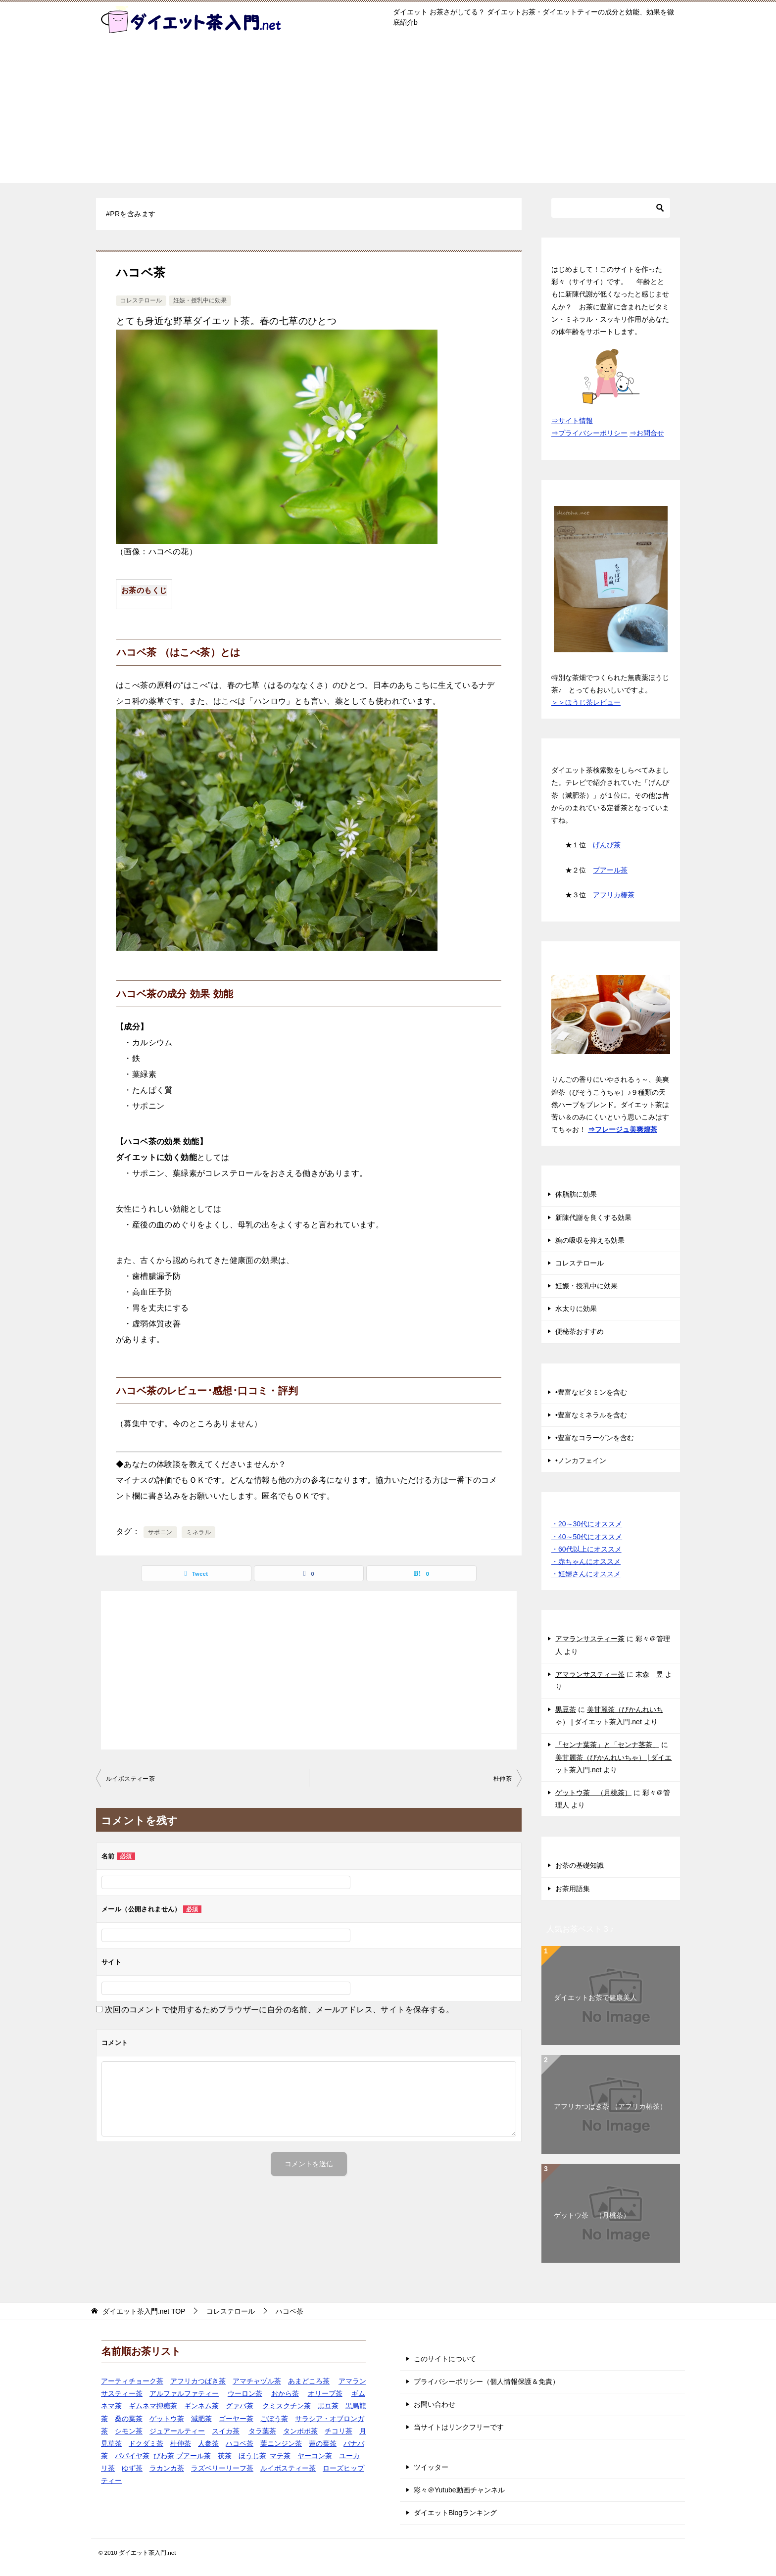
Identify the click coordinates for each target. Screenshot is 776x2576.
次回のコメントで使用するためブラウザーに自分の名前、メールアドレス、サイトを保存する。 (279, 2009)
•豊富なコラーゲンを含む (594, 1438)
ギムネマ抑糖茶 (153, 2406)
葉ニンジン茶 (281, 2443)
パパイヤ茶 (132, 2456)
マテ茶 (280, 2456)
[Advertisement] (388, 114)
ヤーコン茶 (314, 2456)
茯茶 (225, 2456)
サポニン (160, 1532)
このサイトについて (445, 2359)
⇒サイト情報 (572, 421)
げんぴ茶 (607, 845)
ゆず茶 (132, 2468)
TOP (144, 2311)
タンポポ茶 (300, 2431)
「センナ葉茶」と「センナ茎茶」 (607, 1745)
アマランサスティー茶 (590, 1639)
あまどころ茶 (309, 2381)
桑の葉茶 (129, 2419)
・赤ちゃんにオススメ (586, 1561)
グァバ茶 (239, 2406)
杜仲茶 (502, 1778)
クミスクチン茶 (286, 2406)
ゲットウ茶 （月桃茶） (593, 1793)
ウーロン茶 (245, 2393)
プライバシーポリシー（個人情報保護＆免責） (486, 2381)
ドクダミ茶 (146, 2443)
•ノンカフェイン (580, 1460)
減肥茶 (201, 2419)
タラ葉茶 (262, 2431)
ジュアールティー (177, 2431)
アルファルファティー (184, 2393)
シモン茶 (129, 2431)
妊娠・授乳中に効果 (200, 300)
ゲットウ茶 (166, 2419)
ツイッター (431, 2467)
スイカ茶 (226, 2431)
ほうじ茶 (252, 2456)
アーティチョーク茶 (132, 2381)
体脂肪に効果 (576, 1194)
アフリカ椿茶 (613, 895)
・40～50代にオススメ (586, 1537)
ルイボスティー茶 (130, 1778)
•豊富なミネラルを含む (591, 1415)
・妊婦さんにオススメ (586, 1574)
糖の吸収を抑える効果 (590, 1240)
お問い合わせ (434, 2404)
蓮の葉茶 (323, 2443)
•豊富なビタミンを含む (591, 1392)
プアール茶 (610, 870)
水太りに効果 (576, 1308)
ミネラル (198, 1532)
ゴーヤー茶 (236, 2419)
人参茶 (208, 2443)
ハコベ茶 (239, 2443)
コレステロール (141, 300)
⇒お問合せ (647, 433)
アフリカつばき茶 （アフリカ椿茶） (610, 2106)
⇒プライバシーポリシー (589, 433)
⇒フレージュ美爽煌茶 (622, 1129)
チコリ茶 (338, 2431)
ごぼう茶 (274, 2419)
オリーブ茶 (325, 2393)
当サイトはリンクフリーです (459, 2427)
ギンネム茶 (201, 2406)
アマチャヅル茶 (257, 2381)
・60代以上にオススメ (586, 1549)
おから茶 (285, 2393)
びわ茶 (163, 2456)
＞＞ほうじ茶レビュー (586, 702)
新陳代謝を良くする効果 (593, 1217)
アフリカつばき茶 (198, 2381)
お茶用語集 (572, 1889)
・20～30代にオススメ (586, 1524)
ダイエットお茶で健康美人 (595, 1997)
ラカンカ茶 (166, 2468)
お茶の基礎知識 (579, 1865)
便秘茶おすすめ (579, 1331)
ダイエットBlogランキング (455, 2513)
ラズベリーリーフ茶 (222, 2468)
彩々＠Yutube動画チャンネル (459, 2490)
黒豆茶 (565, 1709)
